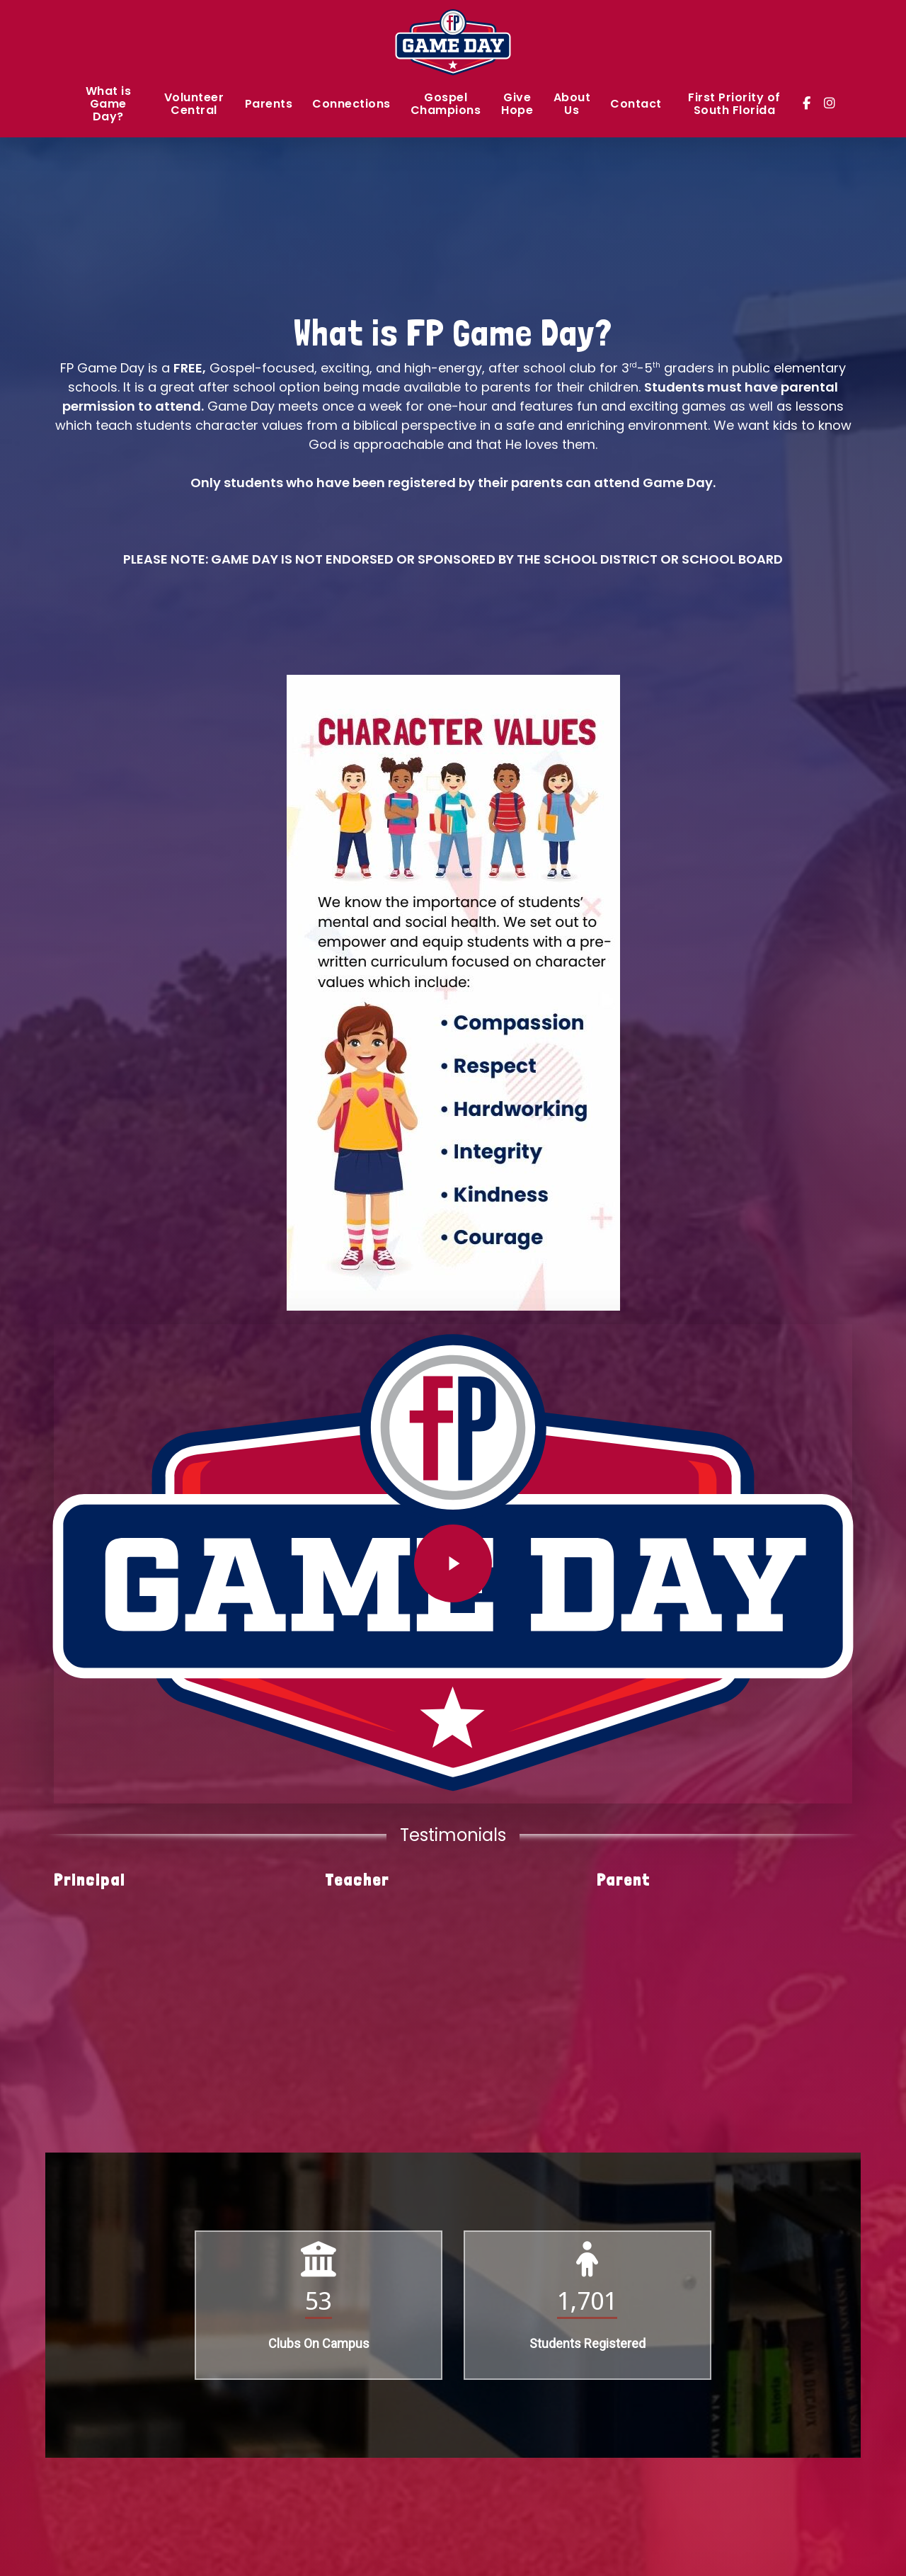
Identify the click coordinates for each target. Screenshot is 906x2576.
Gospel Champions (446, 104)
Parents (269, 105)
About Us (572, 104)
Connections (351, 105)
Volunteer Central (194, 104)
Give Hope (517, 104)
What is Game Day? (109, 105)
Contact (636, 105)
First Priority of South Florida (734, 104)
